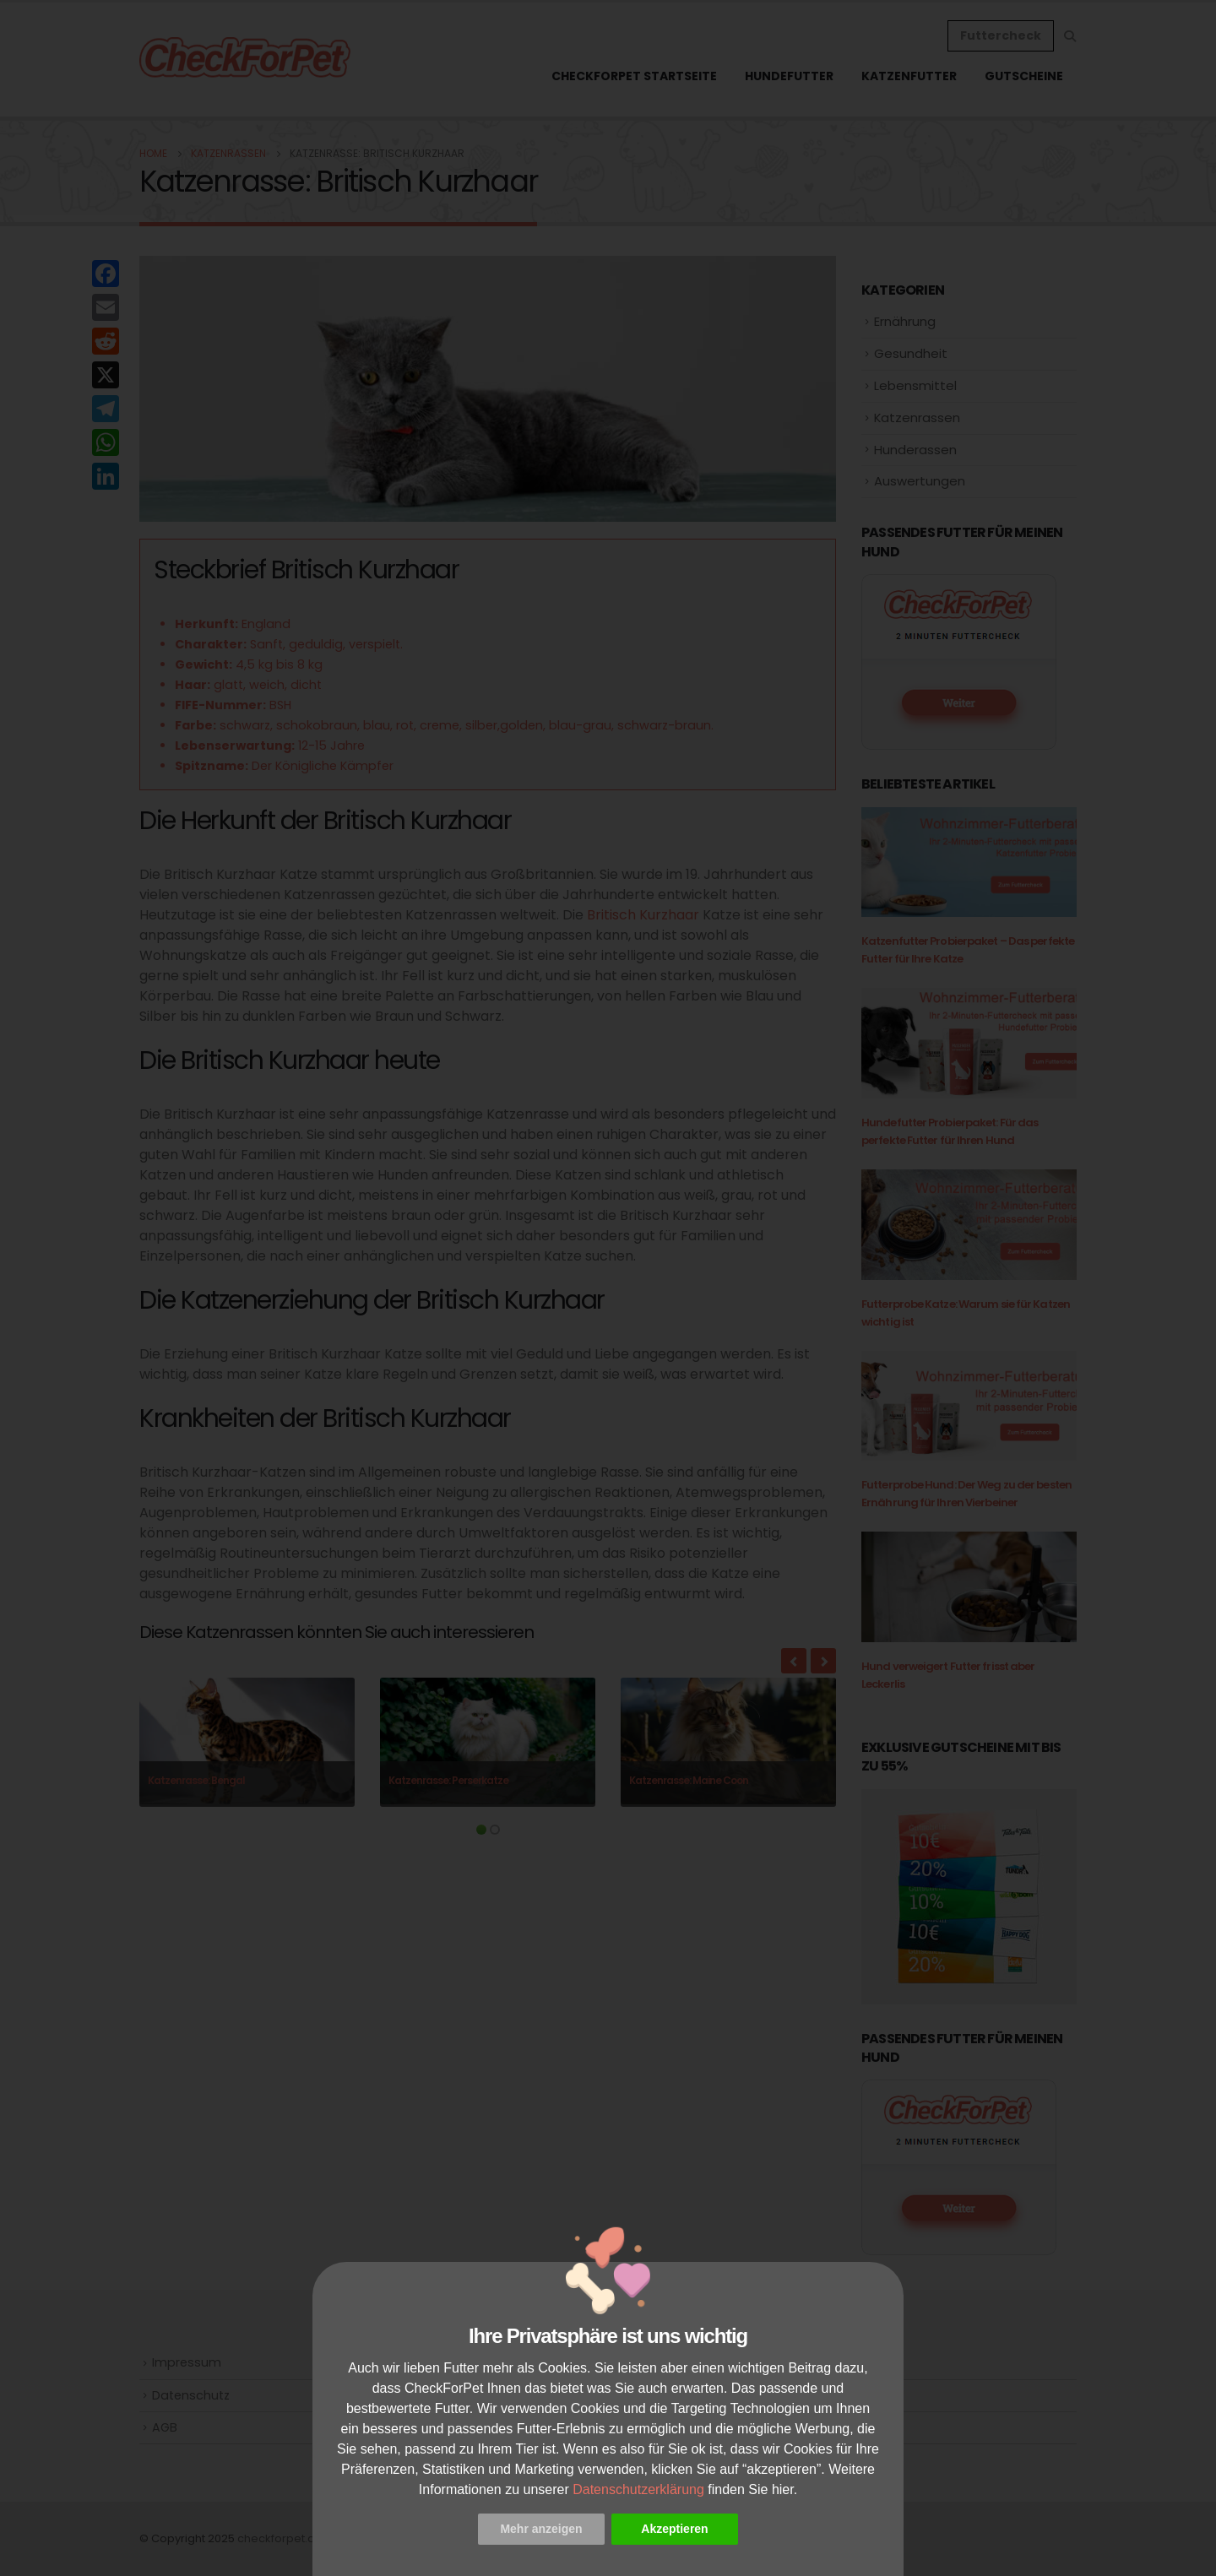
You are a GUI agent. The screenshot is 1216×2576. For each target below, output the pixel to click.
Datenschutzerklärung (638, 2489)
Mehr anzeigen (541, 2528)
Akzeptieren (674, 2528)
